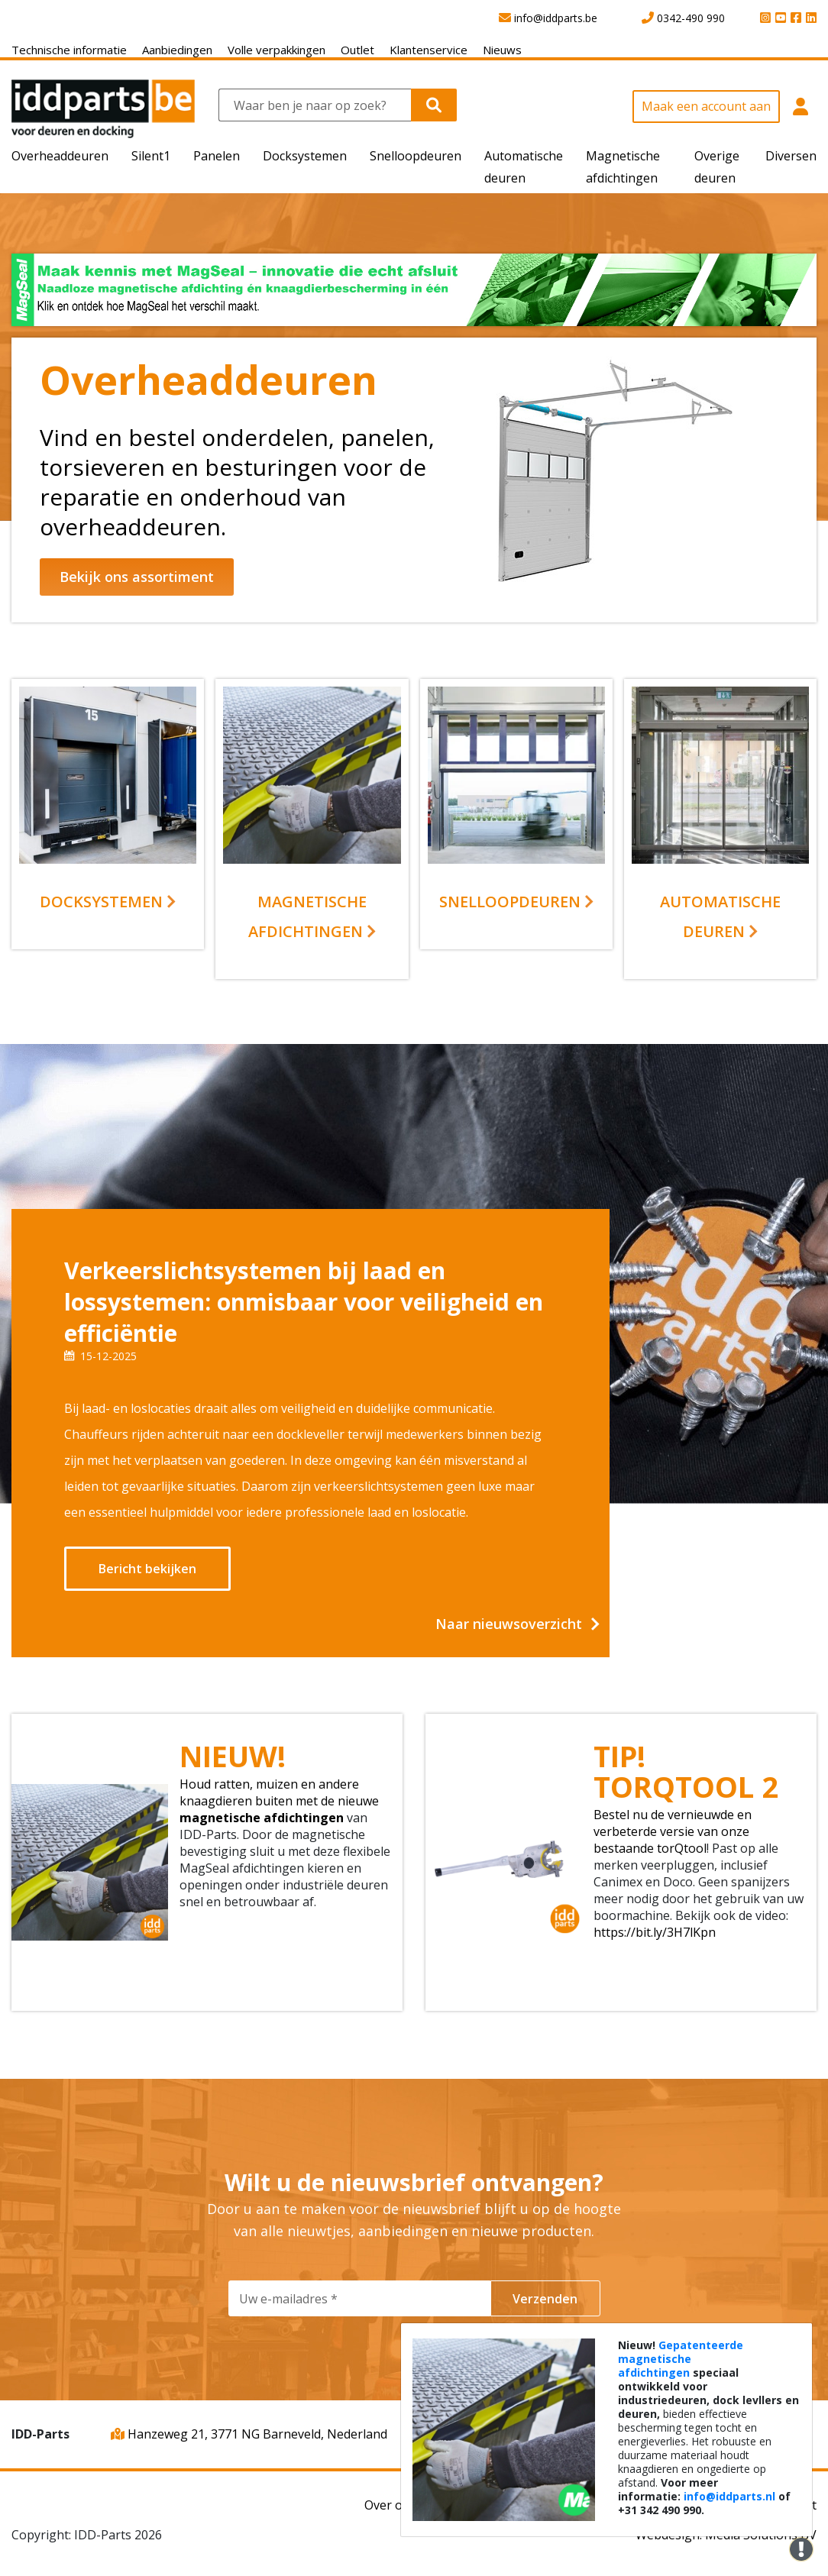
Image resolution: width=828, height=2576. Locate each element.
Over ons (390, 2505)
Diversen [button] (791, 155)
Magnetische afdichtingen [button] (623, 166)
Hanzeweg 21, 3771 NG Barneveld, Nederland (249, 2434)
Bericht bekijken (147, 1568)
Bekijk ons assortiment (137, 576)
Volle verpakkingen (276, 49)
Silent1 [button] (150, 155)
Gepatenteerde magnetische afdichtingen (680, 2359)
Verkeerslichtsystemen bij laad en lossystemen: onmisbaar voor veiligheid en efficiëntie (303, 1302)
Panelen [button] (216, 155)
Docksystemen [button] (305, 155)
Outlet (357, 49)
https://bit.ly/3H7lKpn (655, 1932)
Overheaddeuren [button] (59, 155)
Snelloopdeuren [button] (415, 155)
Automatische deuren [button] (523, 166)
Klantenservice (428, 49)
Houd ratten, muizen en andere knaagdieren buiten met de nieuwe (279, 1792)
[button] (800, 114)
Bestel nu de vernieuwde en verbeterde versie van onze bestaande (673, 1831)
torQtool (682, 1848)
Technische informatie (69, 49)
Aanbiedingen (177, 49)
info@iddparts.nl (729, 2496)
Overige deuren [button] (716, 166)
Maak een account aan (706, 106)
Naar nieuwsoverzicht (508, 1623)
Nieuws (502, 49)
